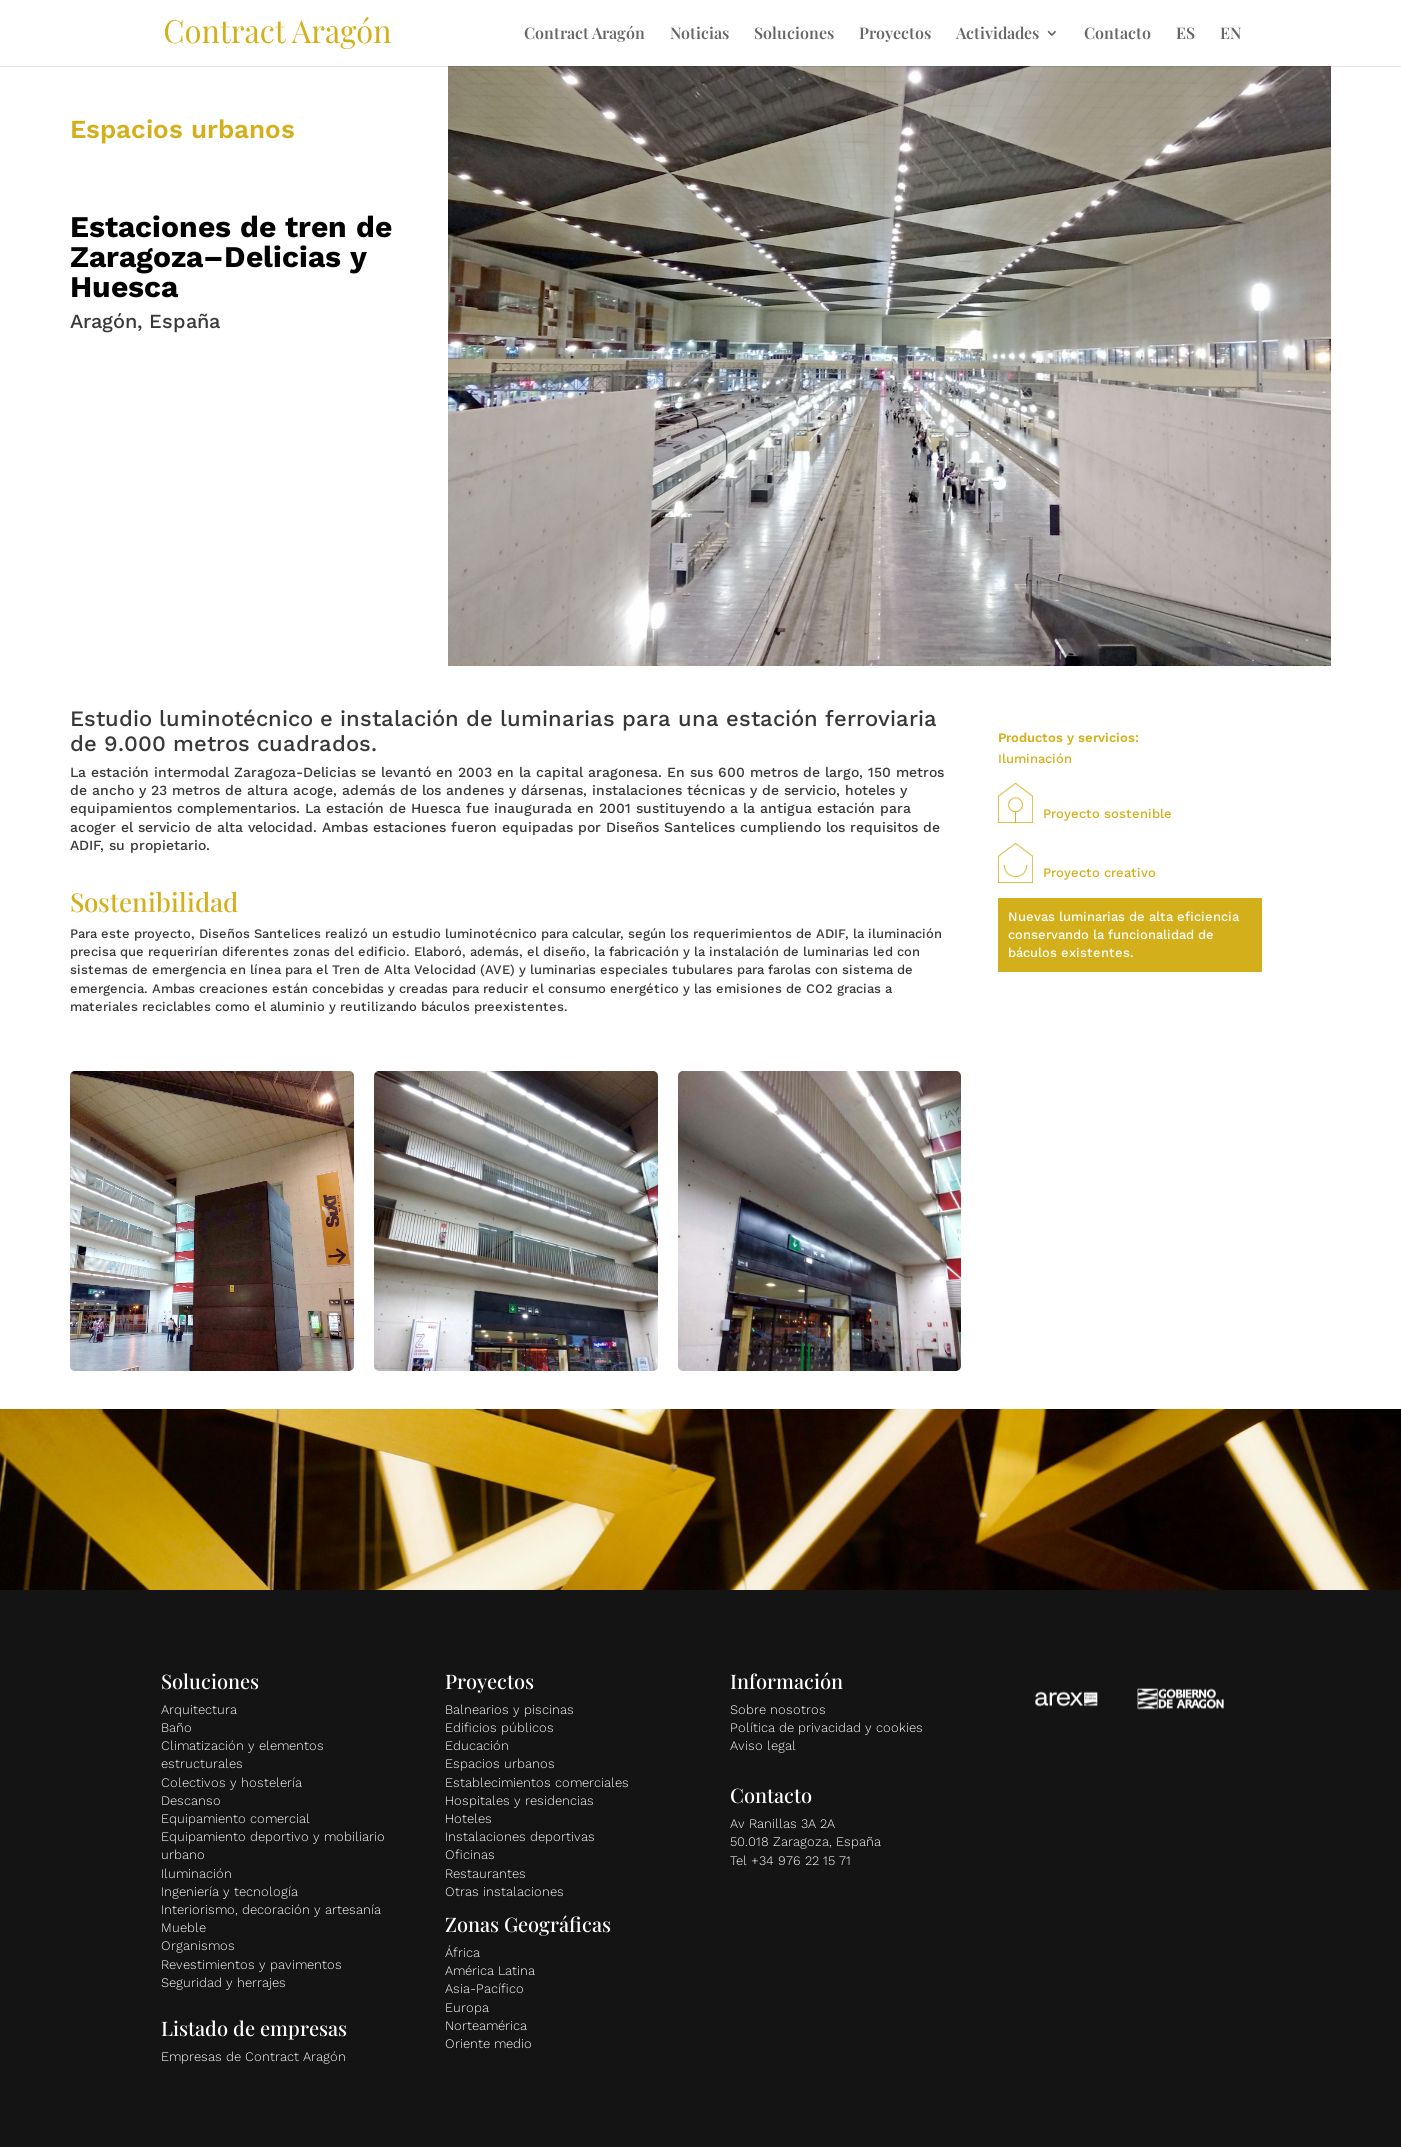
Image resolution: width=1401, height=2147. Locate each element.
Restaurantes (485, 1873)
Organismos (198, 1945)
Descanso (191, 1800)
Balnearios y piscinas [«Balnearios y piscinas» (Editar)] (509, 1709)
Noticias (699, 34)
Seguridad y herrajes (223, 1982)
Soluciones (794, 34)
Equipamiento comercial (235, 1818)
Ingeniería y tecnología (229, 1891)
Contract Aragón (584, 34)
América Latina (490, 1970)
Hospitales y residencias (519, 1800)
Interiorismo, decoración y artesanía (271, 1909)
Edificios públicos (499, 1727)
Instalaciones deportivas (520, 1836)
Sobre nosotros (778, 1709)
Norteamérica (486, 2025)
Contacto (1117, 34)
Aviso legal (763, 1745)
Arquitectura (199, 1709)
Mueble (183, 1927)
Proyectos (895, 34)
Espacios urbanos (500, 1763)
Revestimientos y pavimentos (251, 1964)
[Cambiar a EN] (1230, 46)
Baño (176, 1727)
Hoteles (468, 1818)
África (462, 1952)
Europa (467, 2007)
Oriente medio (488, 2043)
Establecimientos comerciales (537, 1782)
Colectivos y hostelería (231, 1782)
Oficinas (470, 1854)
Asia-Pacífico (484, 1988)
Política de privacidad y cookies (826, 1727)
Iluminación (196, 1873)
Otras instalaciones (504, 1891)
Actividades (997, 34)
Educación (477, 1745)
